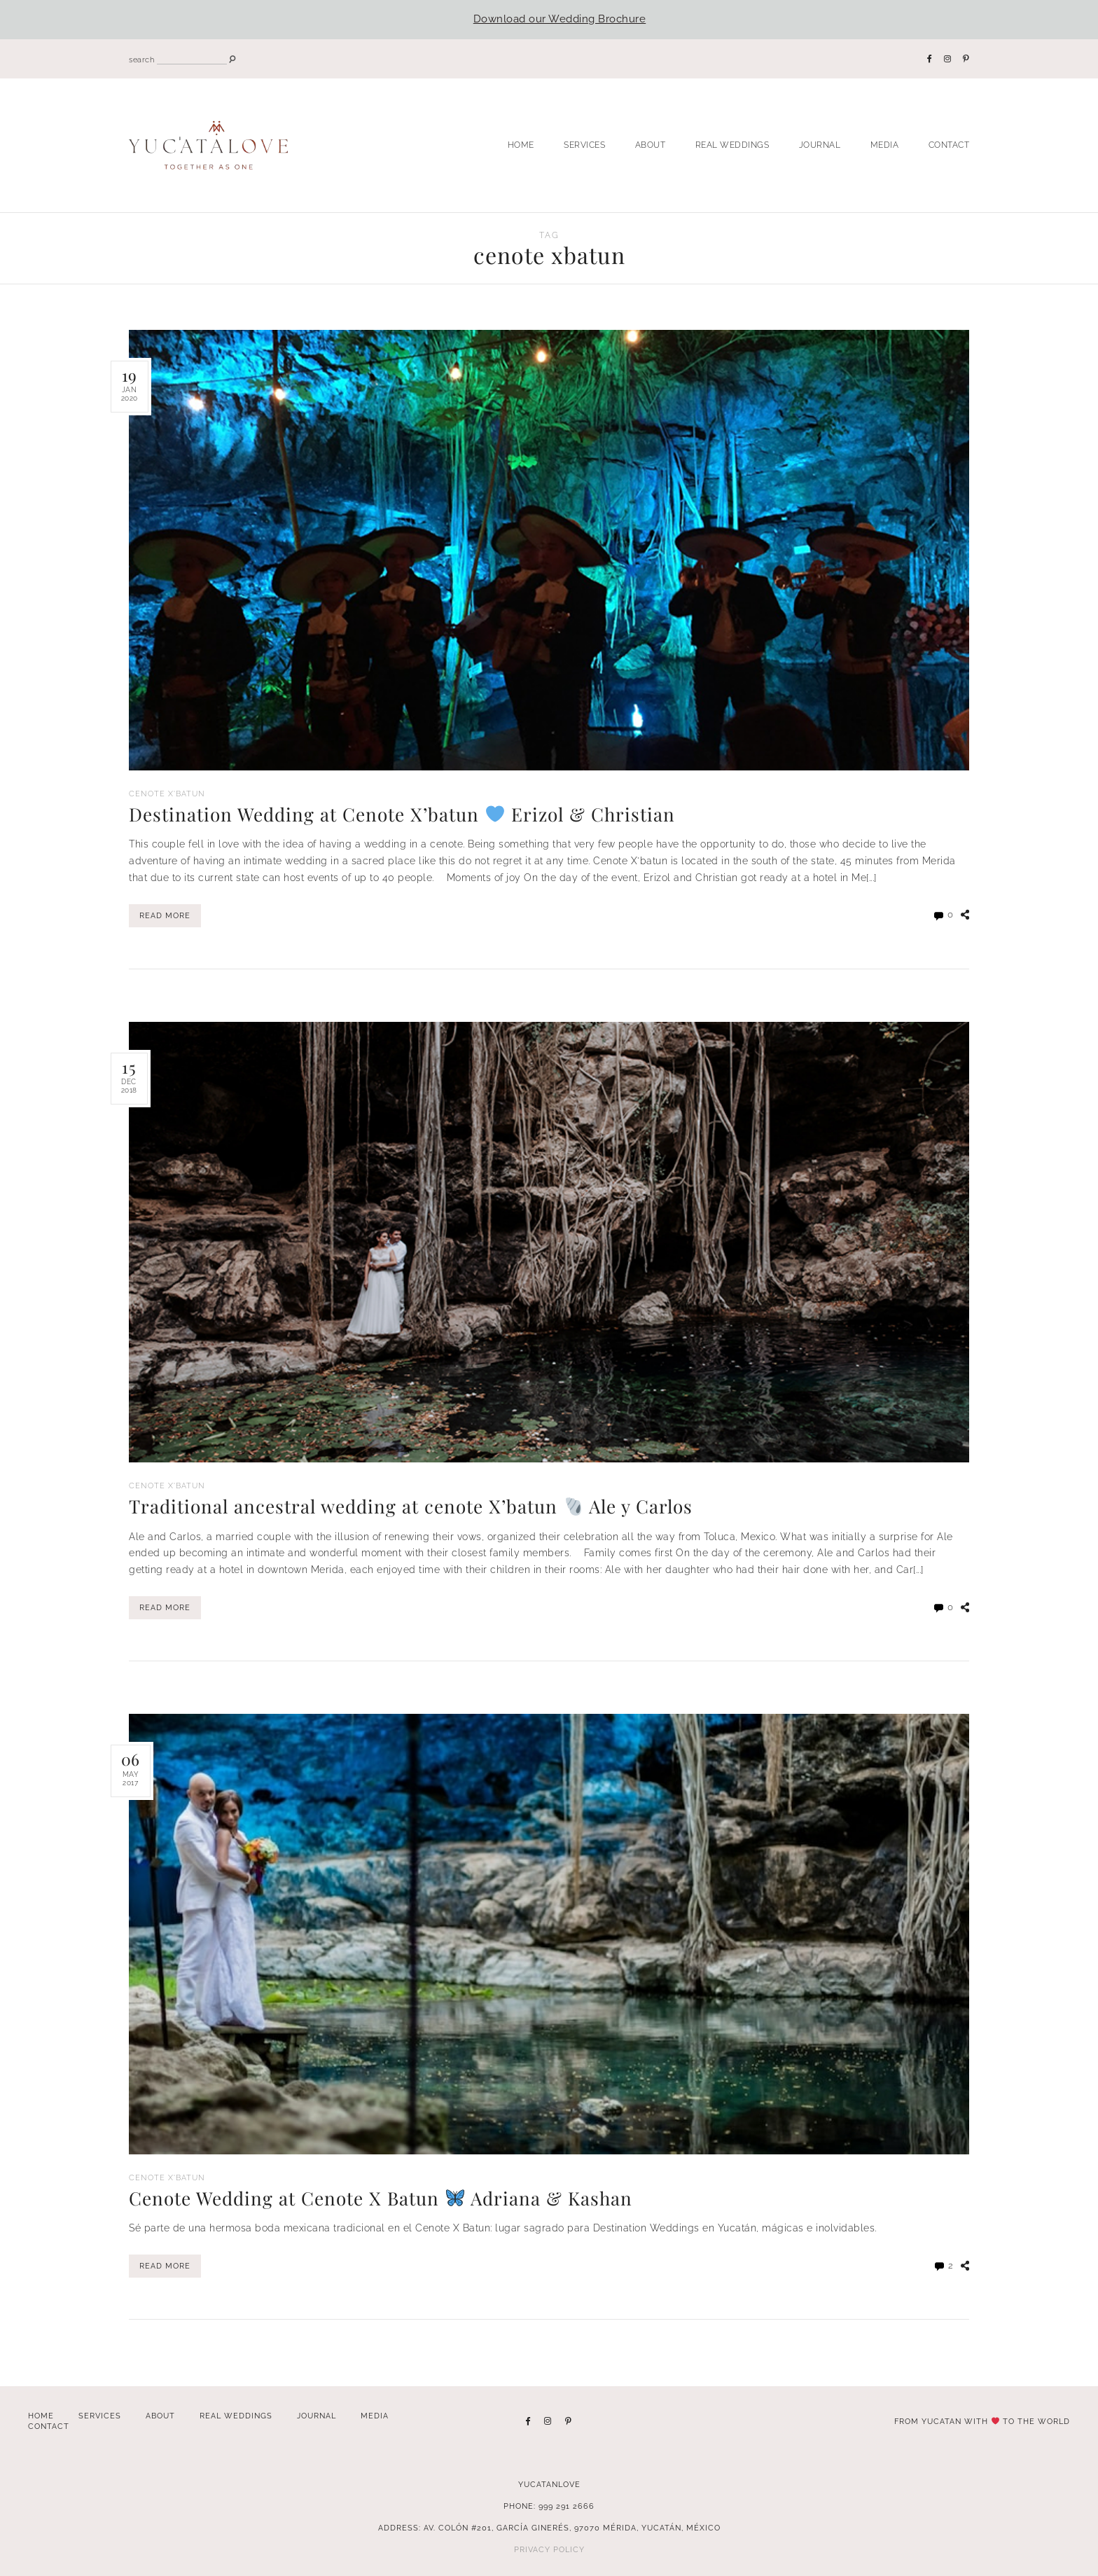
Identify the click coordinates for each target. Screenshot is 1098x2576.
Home (521, 145)
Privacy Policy (549, 2547)
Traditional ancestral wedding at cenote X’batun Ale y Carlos (420, 1505)
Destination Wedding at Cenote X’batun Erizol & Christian (411, 813)
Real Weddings (732, 145)
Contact (949, 145)
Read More (164, 915)
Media (884, 145)
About (650, 145)
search (141, 60)
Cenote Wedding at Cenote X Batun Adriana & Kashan (388, 2195)
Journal (820, 145)
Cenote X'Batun (169, 793)
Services (584, 145)
